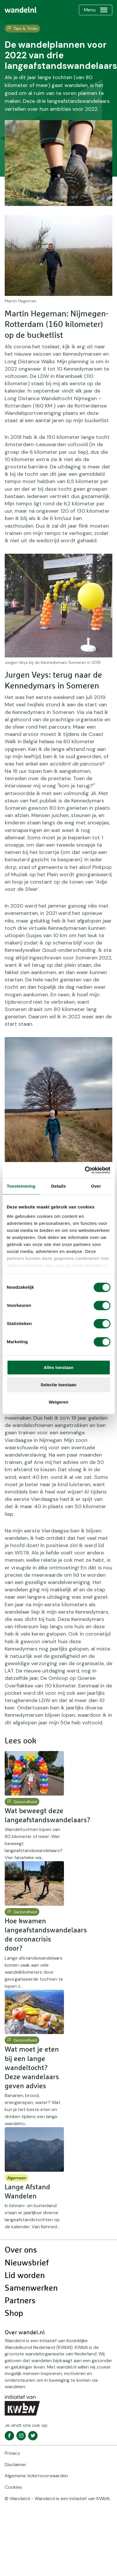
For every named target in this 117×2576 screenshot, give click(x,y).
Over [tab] (96, 1186)
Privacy (12, 2453)
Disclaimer (15, 2464)
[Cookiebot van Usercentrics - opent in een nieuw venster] (84, 1170)
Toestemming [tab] (21, 1186)
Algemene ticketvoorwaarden (36, 2476)
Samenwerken (31, 2288)
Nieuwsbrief (27, 2263)
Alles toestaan (59, 1367)
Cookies (13, 2487)
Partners (20, 2301)
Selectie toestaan (58, 1384)
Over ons (21, 2250)
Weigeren (58, 1401)
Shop (14, 2313)
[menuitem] (21, 10)
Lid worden (25, 2276)
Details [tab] (58, 1186)
